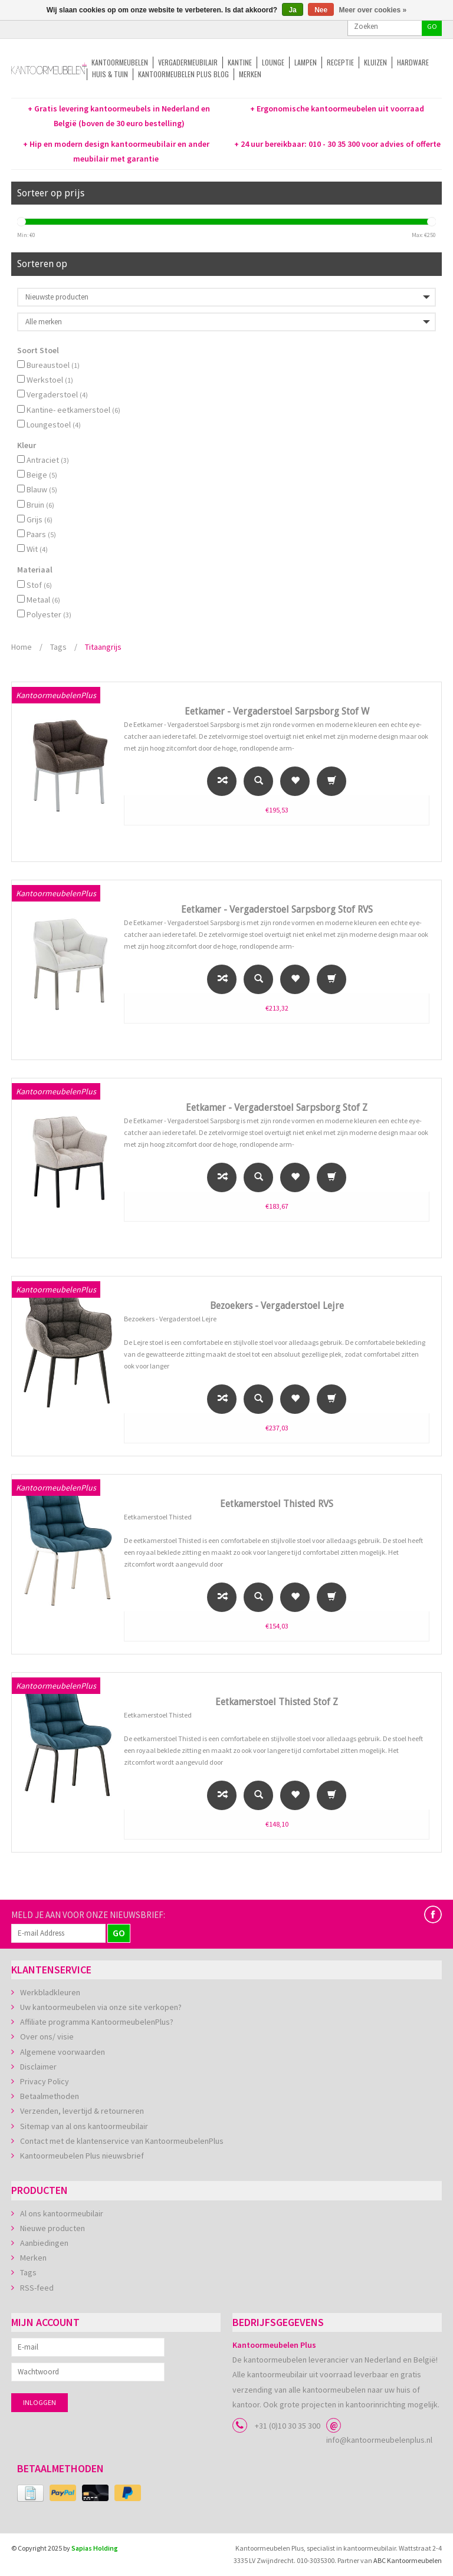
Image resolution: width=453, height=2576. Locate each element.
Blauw (42, 489)
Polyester (49, 614)
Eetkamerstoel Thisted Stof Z (276, 1702)
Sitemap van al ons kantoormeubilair (84, 2126)
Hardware (413, 62)
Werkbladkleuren (50, 1992)
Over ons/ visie (47, 2036)
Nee (320, 10)
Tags (58, 646)
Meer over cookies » (373, 10)
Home (21, 646)
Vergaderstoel (57, 394)
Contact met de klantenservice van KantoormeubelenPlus (122, 2141)
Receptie (340, 62)
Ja (292, 10)
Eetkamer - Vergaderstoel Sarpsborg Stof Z (276, 1107)
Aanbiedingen (44, 2243)
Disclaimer (38, 2066)
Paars (41, 534)
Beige (42, 474)
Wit (37, 549)
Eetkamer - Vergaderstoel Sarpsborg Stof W (277, 711)
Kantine (240, 62)
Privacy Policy (44, 2081)
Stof (39, 585)
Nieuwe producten (52, 2228)
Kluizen (375, 62)
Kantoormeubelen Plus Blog (183, 74)
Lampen (305, 62)
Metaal (43, 599)
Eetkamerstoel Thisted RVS (276, 1503)
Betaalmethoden (49, 2096)
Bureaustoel (53, 365)
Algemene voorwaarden (62, 2052)
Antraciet (48, 460)
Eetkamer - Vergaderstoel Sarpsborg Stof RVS (277, 909)
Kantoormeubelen (119, 62)
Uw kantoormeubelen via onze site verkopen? (101, 2007)
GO (432, 26)
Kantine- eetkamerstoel (73, 409)
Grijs (39, 519)
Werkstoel (50, 379)
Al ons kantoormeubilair (61, 2213)
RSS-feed (37, 2287)
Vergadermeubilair (188, 62)
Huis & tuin (110, 74)
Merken (250, 74)
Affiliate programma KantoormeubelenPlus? (96, 2021)
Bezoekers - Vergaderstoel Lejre (277, 1305)
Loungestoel (54, 424)
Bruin (40, 504)
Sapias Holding (94, 2548)
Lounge (273, 62)
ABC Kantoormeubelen (407, 2560)
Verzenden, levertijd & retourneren (82, 2110)
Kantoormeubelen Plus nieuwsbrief (82, 2155)
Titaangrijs (103, 646)
